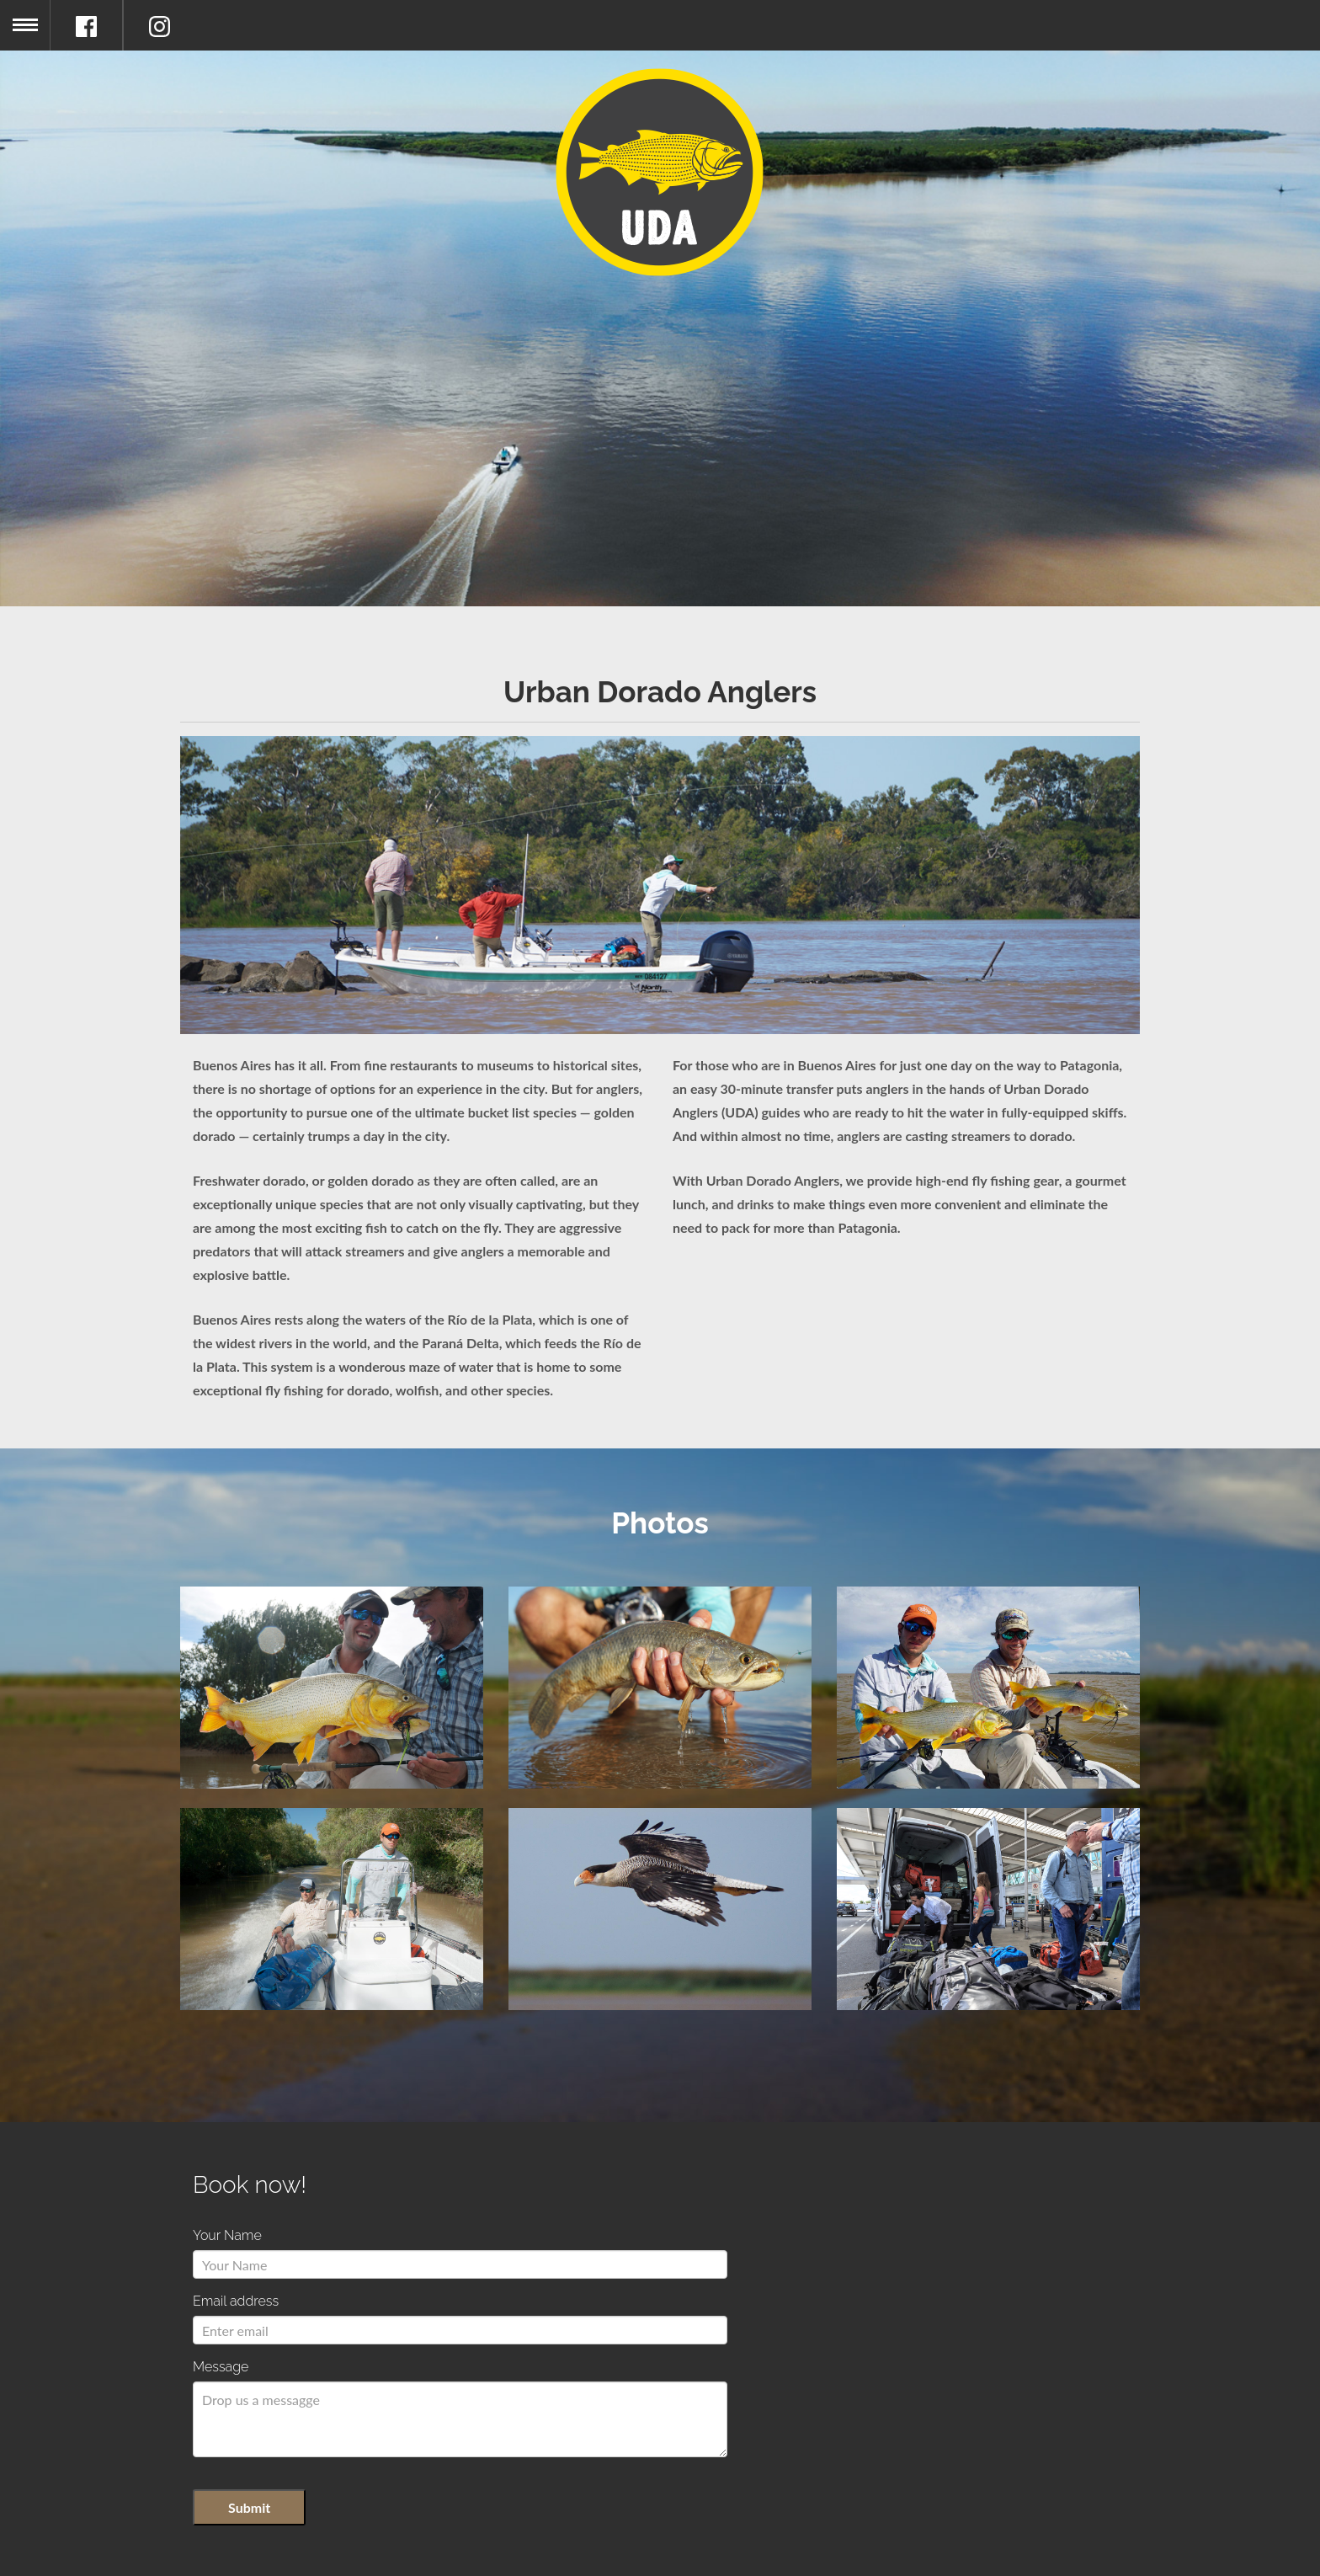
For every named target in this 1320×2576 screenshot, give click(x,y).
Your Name (227, 2235)
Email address (236, 2301)
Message (220, 2367)
